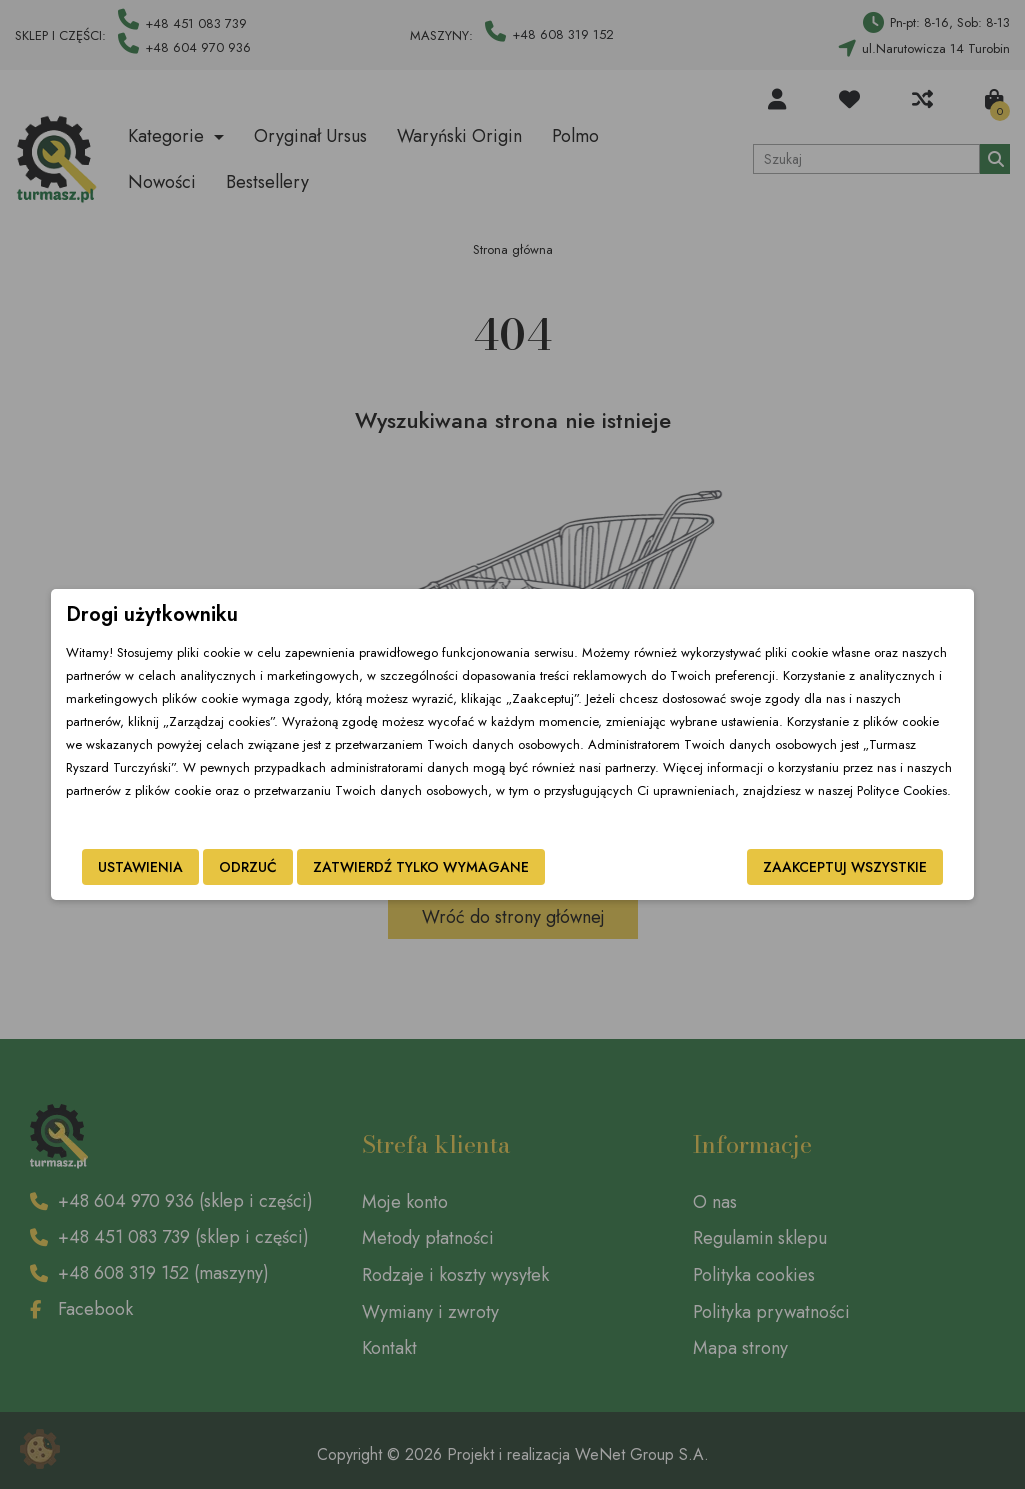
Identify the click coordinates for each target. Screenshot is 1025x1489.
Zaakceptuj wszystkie (872, 867)
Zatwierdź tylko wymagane (395, 867)
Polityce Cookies (562, 790)
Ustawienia (114, 867)
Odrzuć (222, 867)
